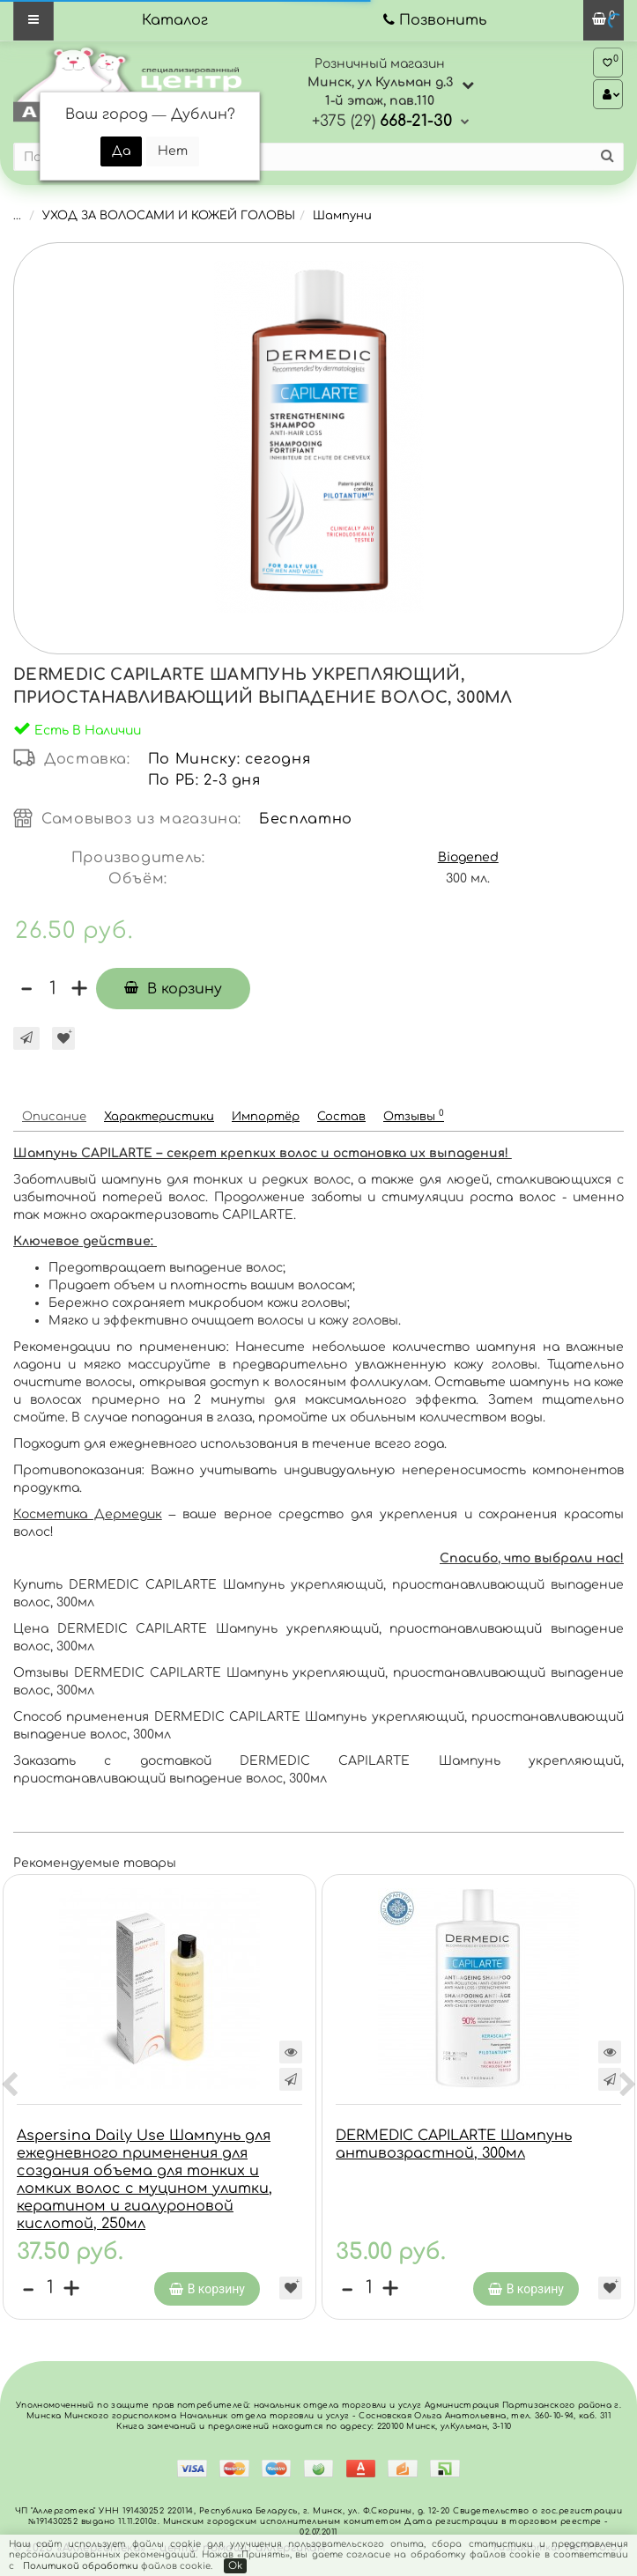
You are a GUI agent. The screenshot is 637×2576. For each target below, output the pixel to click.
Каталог (175, 20)
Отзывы (413, 1115)
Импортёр (266, 1117)
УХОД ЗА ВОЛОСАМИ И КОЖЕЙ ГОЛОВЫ (168, 216)
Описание (54, 1117)
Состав (341, 1117)
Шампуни (342, 216)
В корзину (173, 989)
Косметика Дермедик (87, 1514)
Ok (235, 2566)
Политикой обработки (80, 2566)
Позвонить (442, 20)
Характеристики (159, 1117)
